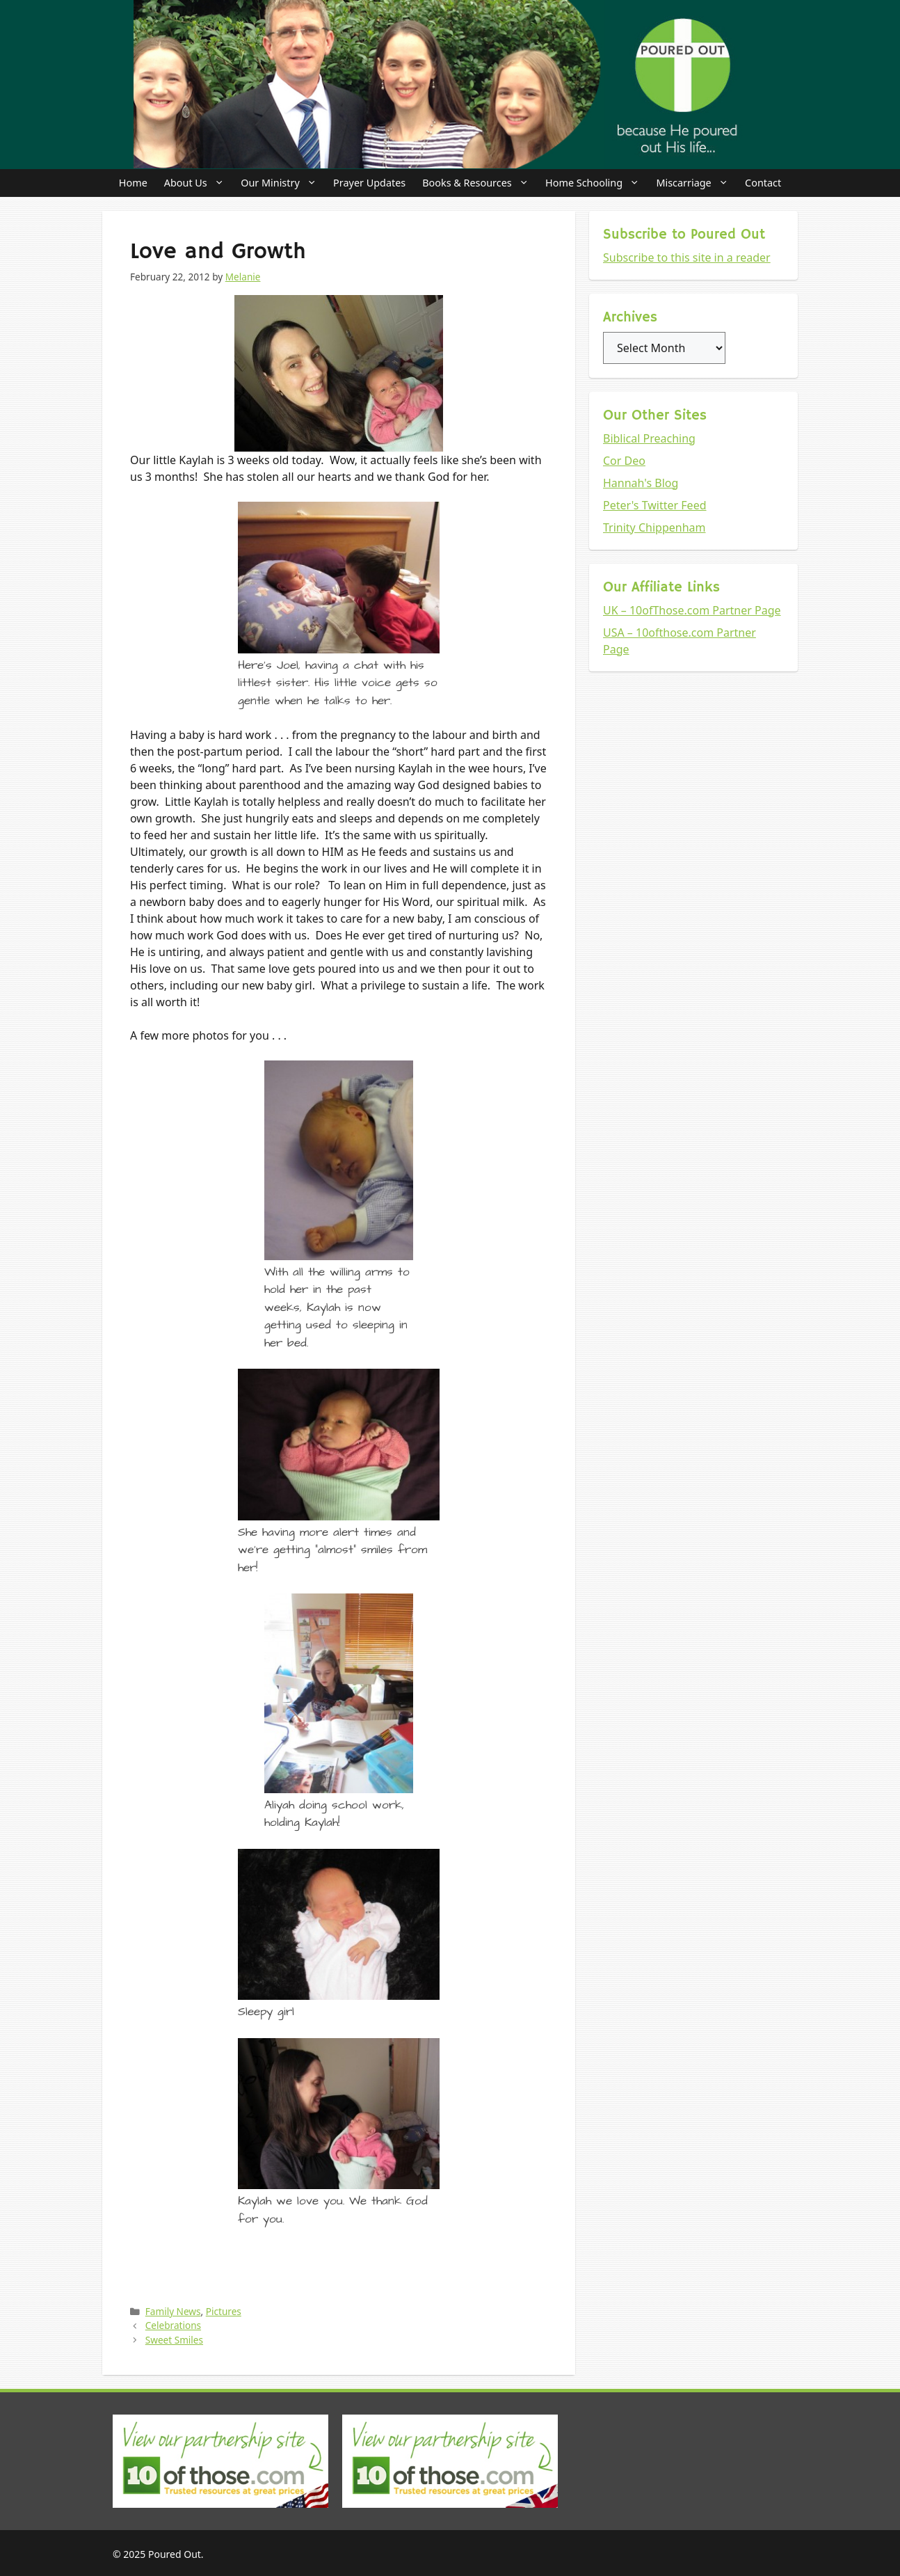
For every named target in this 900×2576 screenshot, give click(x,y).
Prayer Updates (369, 182)
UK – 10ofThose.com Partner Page (692, 610)
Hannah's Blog (640, 483)
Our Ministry (283, 183)
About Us (198, 183)
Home (133, 182)
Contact (763, 182)
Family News (173, 2311)
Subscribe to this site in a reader (687, 257)
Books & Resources (479, 183)
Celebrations (173, 2325)
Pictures (223, 2311)
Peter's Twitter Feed (655, 505)
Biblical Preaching (649, 438)
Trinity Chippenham (654, 527)
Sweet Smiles (174, 2339)
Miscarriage (696, 183)
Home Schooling (596, 183)
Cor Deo (624, 460)
